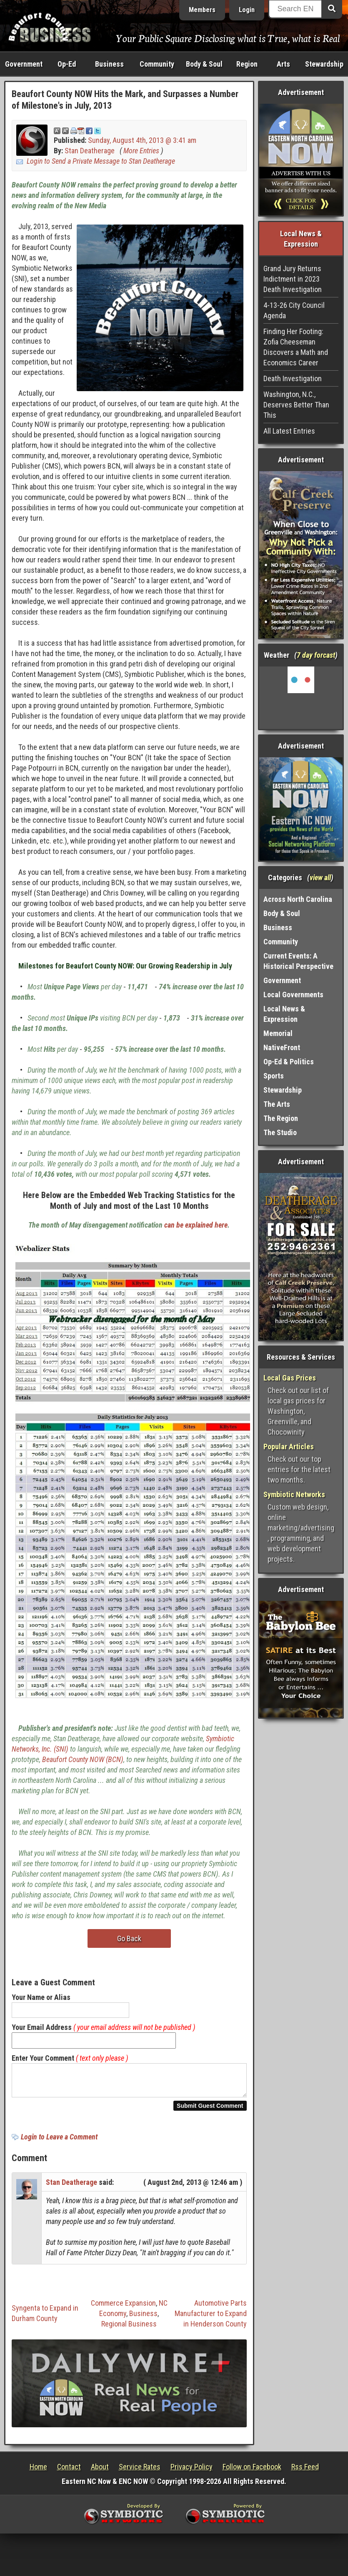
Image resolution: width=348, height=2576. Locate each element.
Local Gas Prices (289, 1377)
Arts (283, 64)
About (100, 2471)
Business (109, 64)
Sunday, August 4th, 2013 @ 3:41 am (142, 140)
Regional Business (129, 2328)
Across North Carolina (297, 899)
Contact (69, 2471)
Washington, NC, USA (301, 697)
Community (157, 64)
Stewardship (324, 64)
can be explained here (196, 1225)
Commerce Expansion (123, 2308)
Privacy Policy (191, 2471)
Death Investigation (292, 378)
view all (320, 877)
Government (24, 64)
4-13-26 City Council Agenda (294, 310)
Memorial (278, 1033)
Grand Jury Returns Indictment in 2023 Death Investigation (292, 279)
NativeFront (281, 1047)
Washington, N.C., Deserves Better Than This (296, 404)
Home (38, 2471)
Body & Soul (204, 64)
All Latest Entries (289, 431)
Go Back (129, 1938)
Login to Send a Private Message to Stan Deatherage (101, 161)
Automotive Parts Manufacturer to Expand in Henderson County (211, 2318)
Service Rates (139, 2471)
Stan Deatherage (90, 150)
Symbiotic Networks (294, 1494)
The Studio (280, 1132)
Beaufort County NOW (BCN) (82, 1759)
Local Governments (293, 994)
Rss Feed (305, 2471)
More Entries (141, 150)
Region (247, 64)
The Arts (276, 1104)
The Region (280, 1118)
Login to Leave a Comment (59, 2141)
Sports (273, 1075)
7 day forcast (316, 655)
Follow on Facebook (252, 2471)
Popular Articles (288, 1446)
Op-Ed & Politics (288, 1061)
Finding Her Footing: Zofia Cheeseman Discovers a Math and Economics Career (295, 347)
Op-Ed (67, 64)
